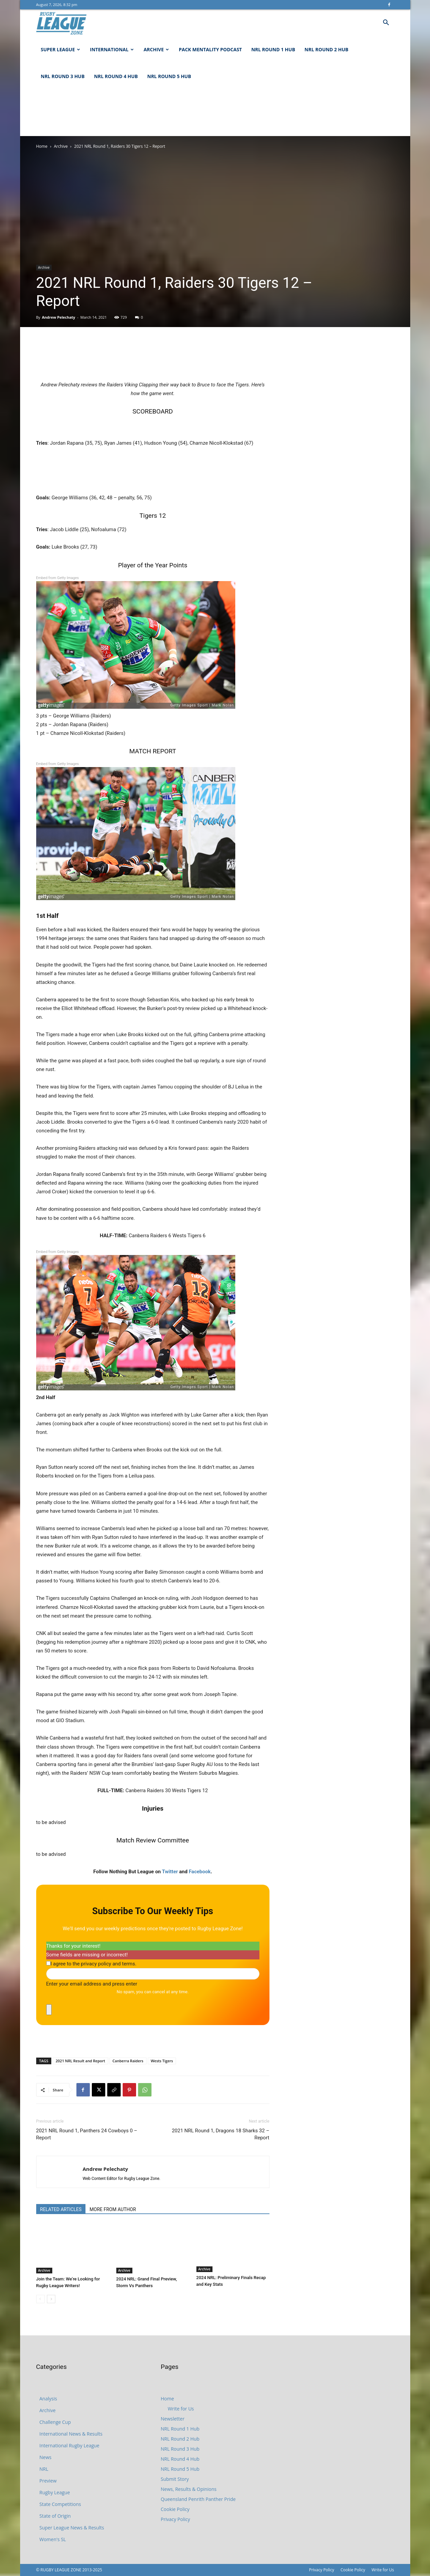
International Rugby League (70, 2445)
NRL (44, 2469)
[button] (386, 23)
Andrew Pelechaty (58, 317)
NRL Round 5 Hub (169, 76)
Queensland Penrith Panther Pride (198, 2499)
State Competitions (60, 2504)
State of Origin (55, 2516)
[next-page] (51, 2299)
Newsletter (173, 2418)
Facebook (199, 1872)
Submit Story (175, 2479)
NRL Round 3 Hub (63, 76)
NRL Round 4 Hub (116, 76)
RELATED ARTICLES (61, 2209)
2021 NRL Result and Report (80, 2060)
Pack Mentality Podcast (210, 49)
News (46, 2457)
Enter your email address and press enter (91, 1984)
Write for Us (181, 2408)
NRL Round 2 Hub (327, 49)
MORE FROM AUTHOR (112, 2209)
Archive (156, 49)
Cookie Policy (175, 2509)
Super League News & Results (72, 2527)
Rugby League (55, 2492)
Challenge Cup (55, 2422)
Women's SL (53, 2539)
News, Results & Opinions (189, 2489)
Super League (60, 49)
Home (42, 146)
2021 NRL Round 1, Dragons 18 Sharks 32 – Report (220, 2134)
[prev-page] (40, 2299)
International (112, 49)
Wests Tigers (162, 2060)
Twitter (170, 1872)
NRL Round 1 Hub (273, 49)
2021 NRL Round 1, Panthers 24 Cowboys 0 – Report (86, 2134)
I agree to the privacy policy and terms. (93, 1964)
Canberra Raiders (128, 2060)
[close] (49, 2009)
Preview (48, 2480)
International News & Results (71, 2434)
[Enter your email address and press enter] (152, 1974)
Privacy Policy (175, 2519)
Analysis (48, 2398)
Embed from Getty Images (57, 578)
